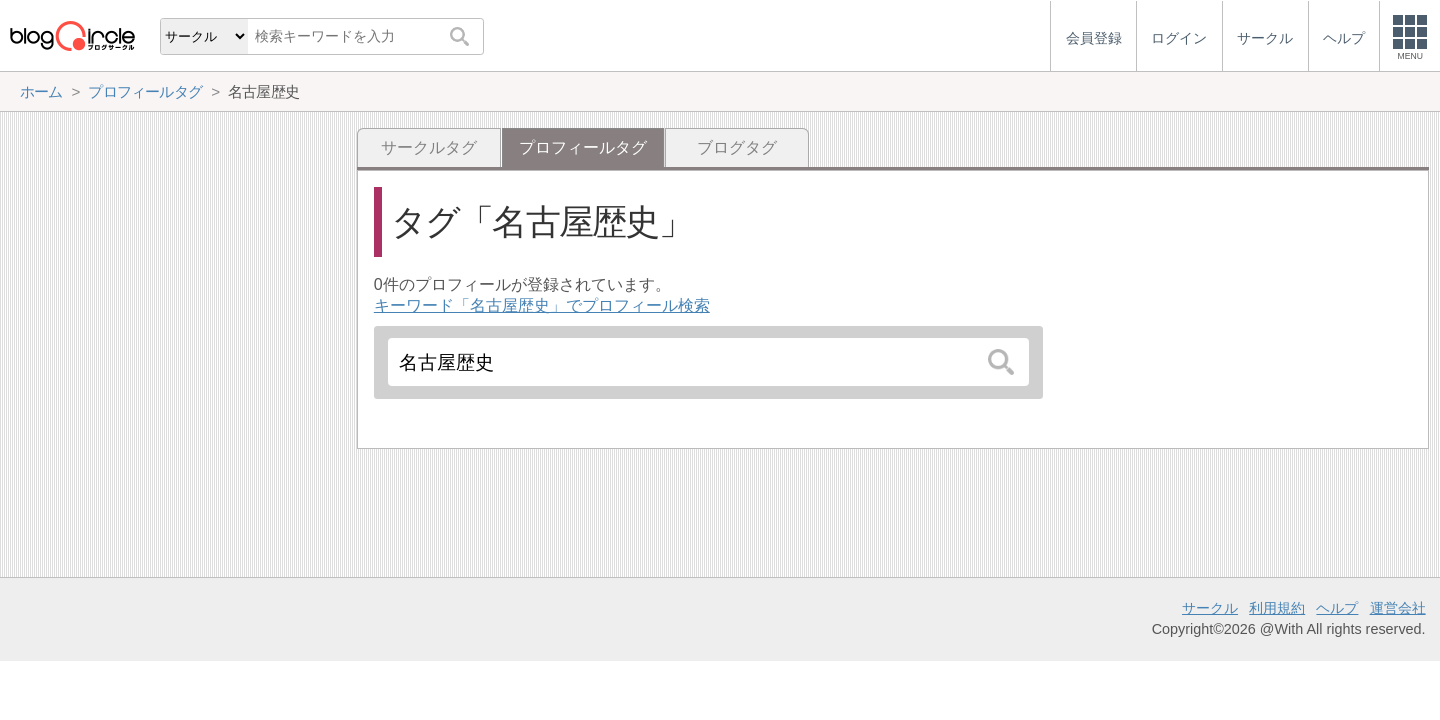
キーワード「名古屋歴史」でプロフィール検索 (542, 305)
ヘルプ (1337, 608)
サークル (1210, 608)
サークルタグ (429, 147)
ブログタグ (737, 147)
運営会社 (1398, 608)
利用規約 (1277, 608)
